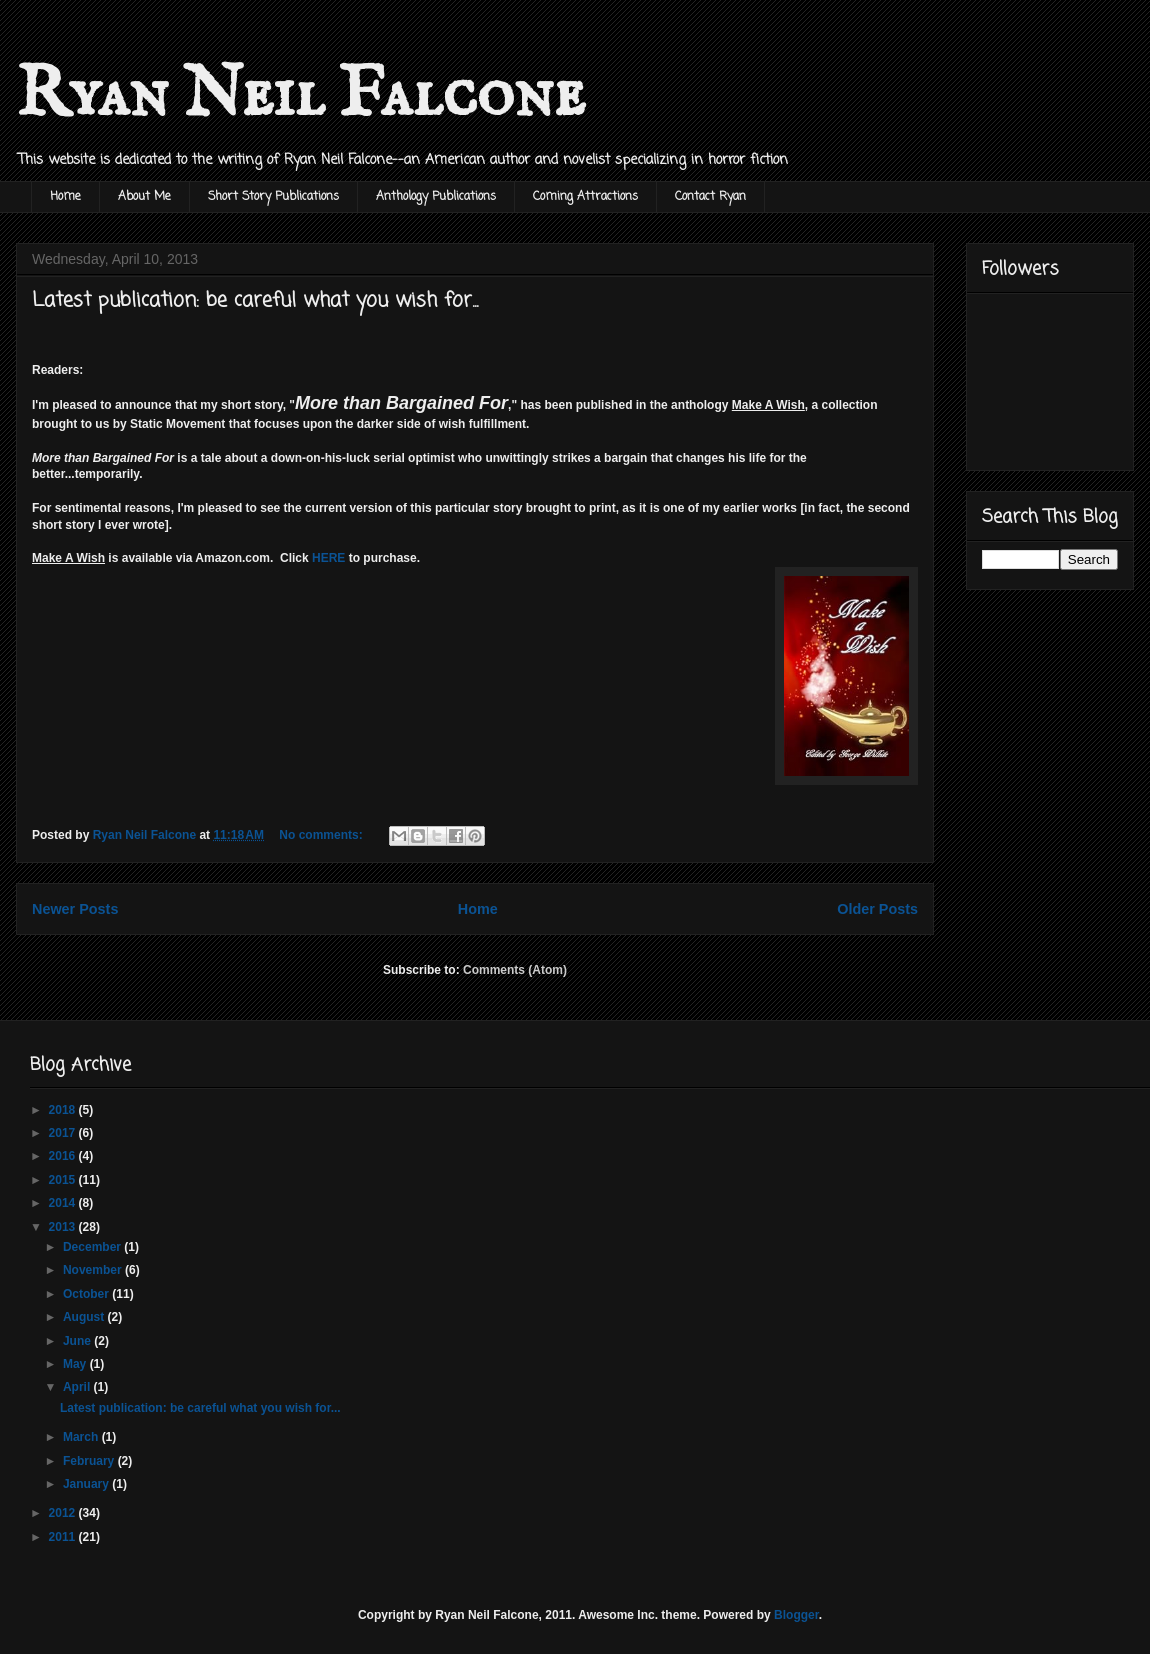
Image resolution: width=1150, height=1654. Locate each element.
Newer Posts (75, 909)
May (76, 1364)
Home (65, 197)
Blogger (796, 1615)
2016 (64, 1156)
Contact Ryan (710, 197)
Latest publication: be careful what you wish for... (255, 300)
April (78, 1387)
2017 (64, 1133)
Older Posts (877, 909)
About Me (144, 197)
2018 (64, 1110)
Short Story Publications (273, 197)
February (90, 1461)
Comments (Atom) (515, 970)
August (85, 1317)
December (93, 1247)
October (87, 1294)
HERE (328, 558)
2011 (64, 1537)
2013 (64, 1227)
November (94, 1270)
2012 (64, 1513)
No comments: (322, 835)
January (87, 1484)
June (78, 1341)
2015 (64, 1180)
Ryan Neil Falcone (300, 96)
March (82, 1437)
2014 (64, 1203)
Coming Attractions (585, 197)
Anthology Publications (436, 197)
